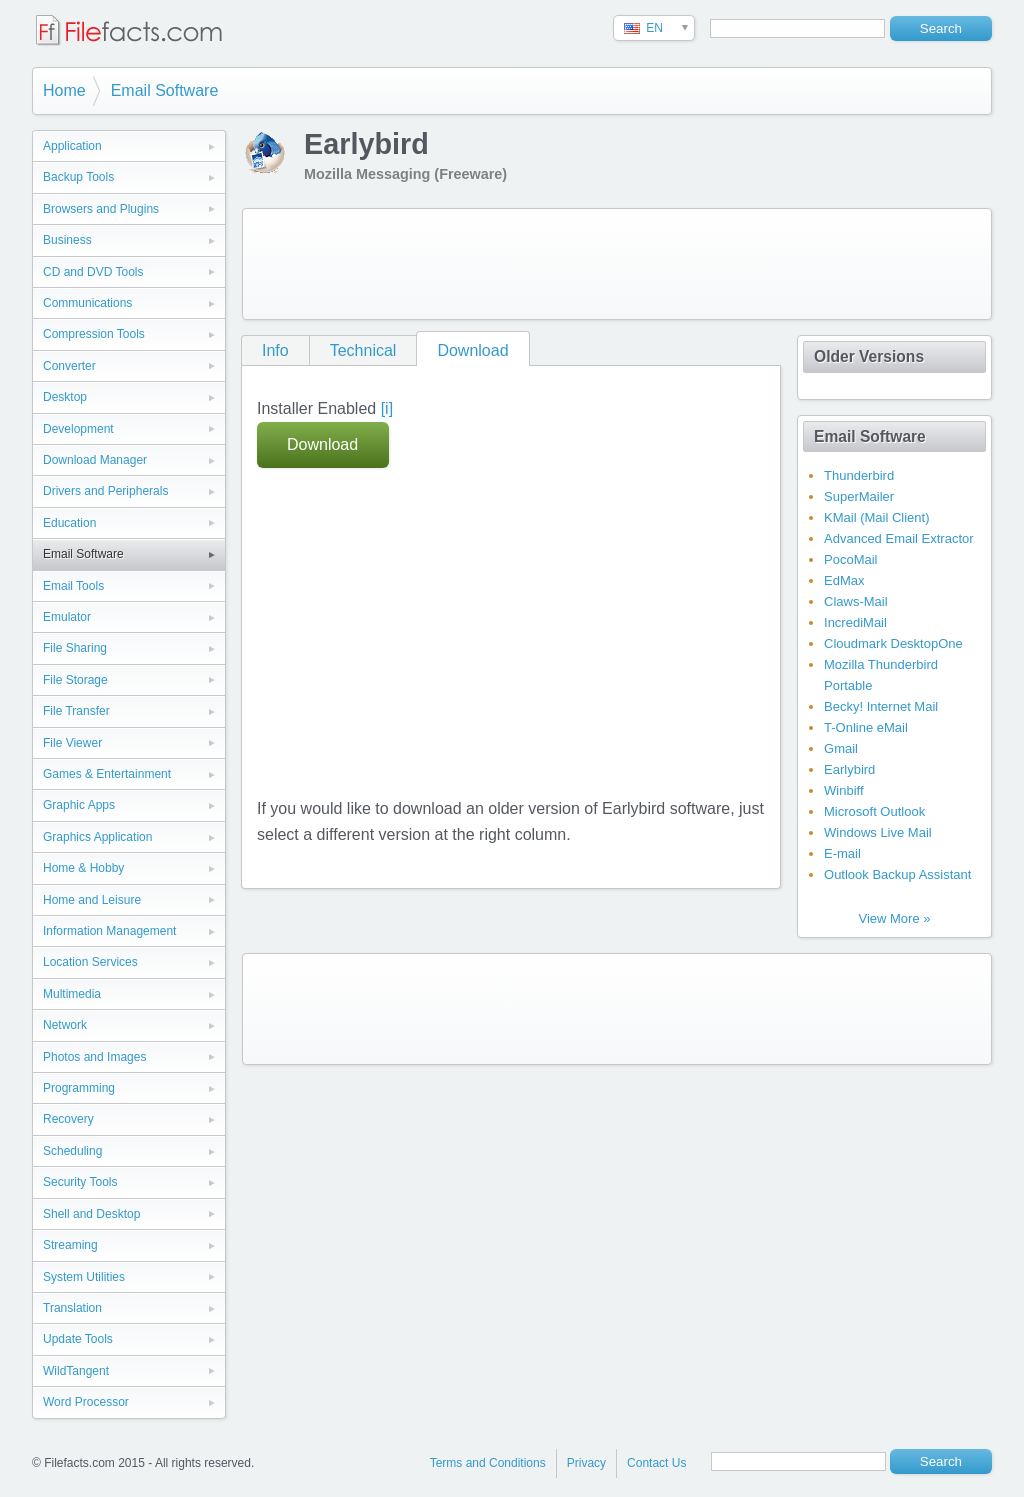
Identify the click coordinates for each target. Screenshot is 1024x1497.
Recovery (68, 1119)
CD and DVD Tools (93, 272)
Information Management (109, 931)
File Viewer (72, 743)
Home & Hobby (83, 868)
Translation (72, 1308)
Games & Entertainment (107, 774)
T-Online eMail (866, 727)
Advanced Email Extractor (899, 538)
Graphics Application (97, 837)
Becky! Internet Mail (881, 706)
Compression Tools (94, 334)
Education (69, 523)
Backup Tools (78, 177)
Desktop (65, 397)
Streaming (70, 1245)
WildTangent (76, 1371)
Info (275, 350)
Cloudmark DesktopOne (893, 643)
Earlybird (849, 769)
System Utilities (84, 1277)
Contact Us (656, 1463)
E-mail (842, 853)
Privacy (586, 1463)
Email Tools (73, 586)
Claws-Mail (856, 601)
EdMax (844, 580)
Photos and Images (94, 1057)
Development (78, 429)
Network (65, 1025)
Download (472, 350)
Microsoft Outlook (874, 811)
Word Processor (86, 1402)
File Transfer (76, 711)
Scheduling (72, 1151)
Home (64, 90)
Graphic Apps (79, 805)
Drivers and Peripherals (105, 491)
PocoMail (850, 559)
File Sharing (75, 648)
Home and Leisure (92, 900)
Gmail (841, 748)
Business (67, 240)
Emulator (67, 617)
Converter (69, 366)
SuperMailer (859, 496)
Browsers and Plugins (101, 209)
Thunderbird (859, 475)
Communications (87, 303)
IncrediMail (855, 622)
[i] (387, 408)
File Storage (75, 680)
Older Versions (869, 356)
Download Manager (95, 460)
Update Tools (78, 1339)
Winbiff (844, 790)
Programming (79, 1088)
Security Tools (80, 1182)
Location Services (90, 962)
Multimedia (72, 994)
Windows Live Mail (878, 832)
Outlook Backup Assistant (897, 874)
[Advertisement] (617, 264)
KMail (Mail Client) (876, 517)
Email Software (165, 90)
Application (72, 146)
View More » (894, 918)
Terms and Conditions (488, 1463)
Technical (363, 350)
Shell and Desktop (91, 1214)
